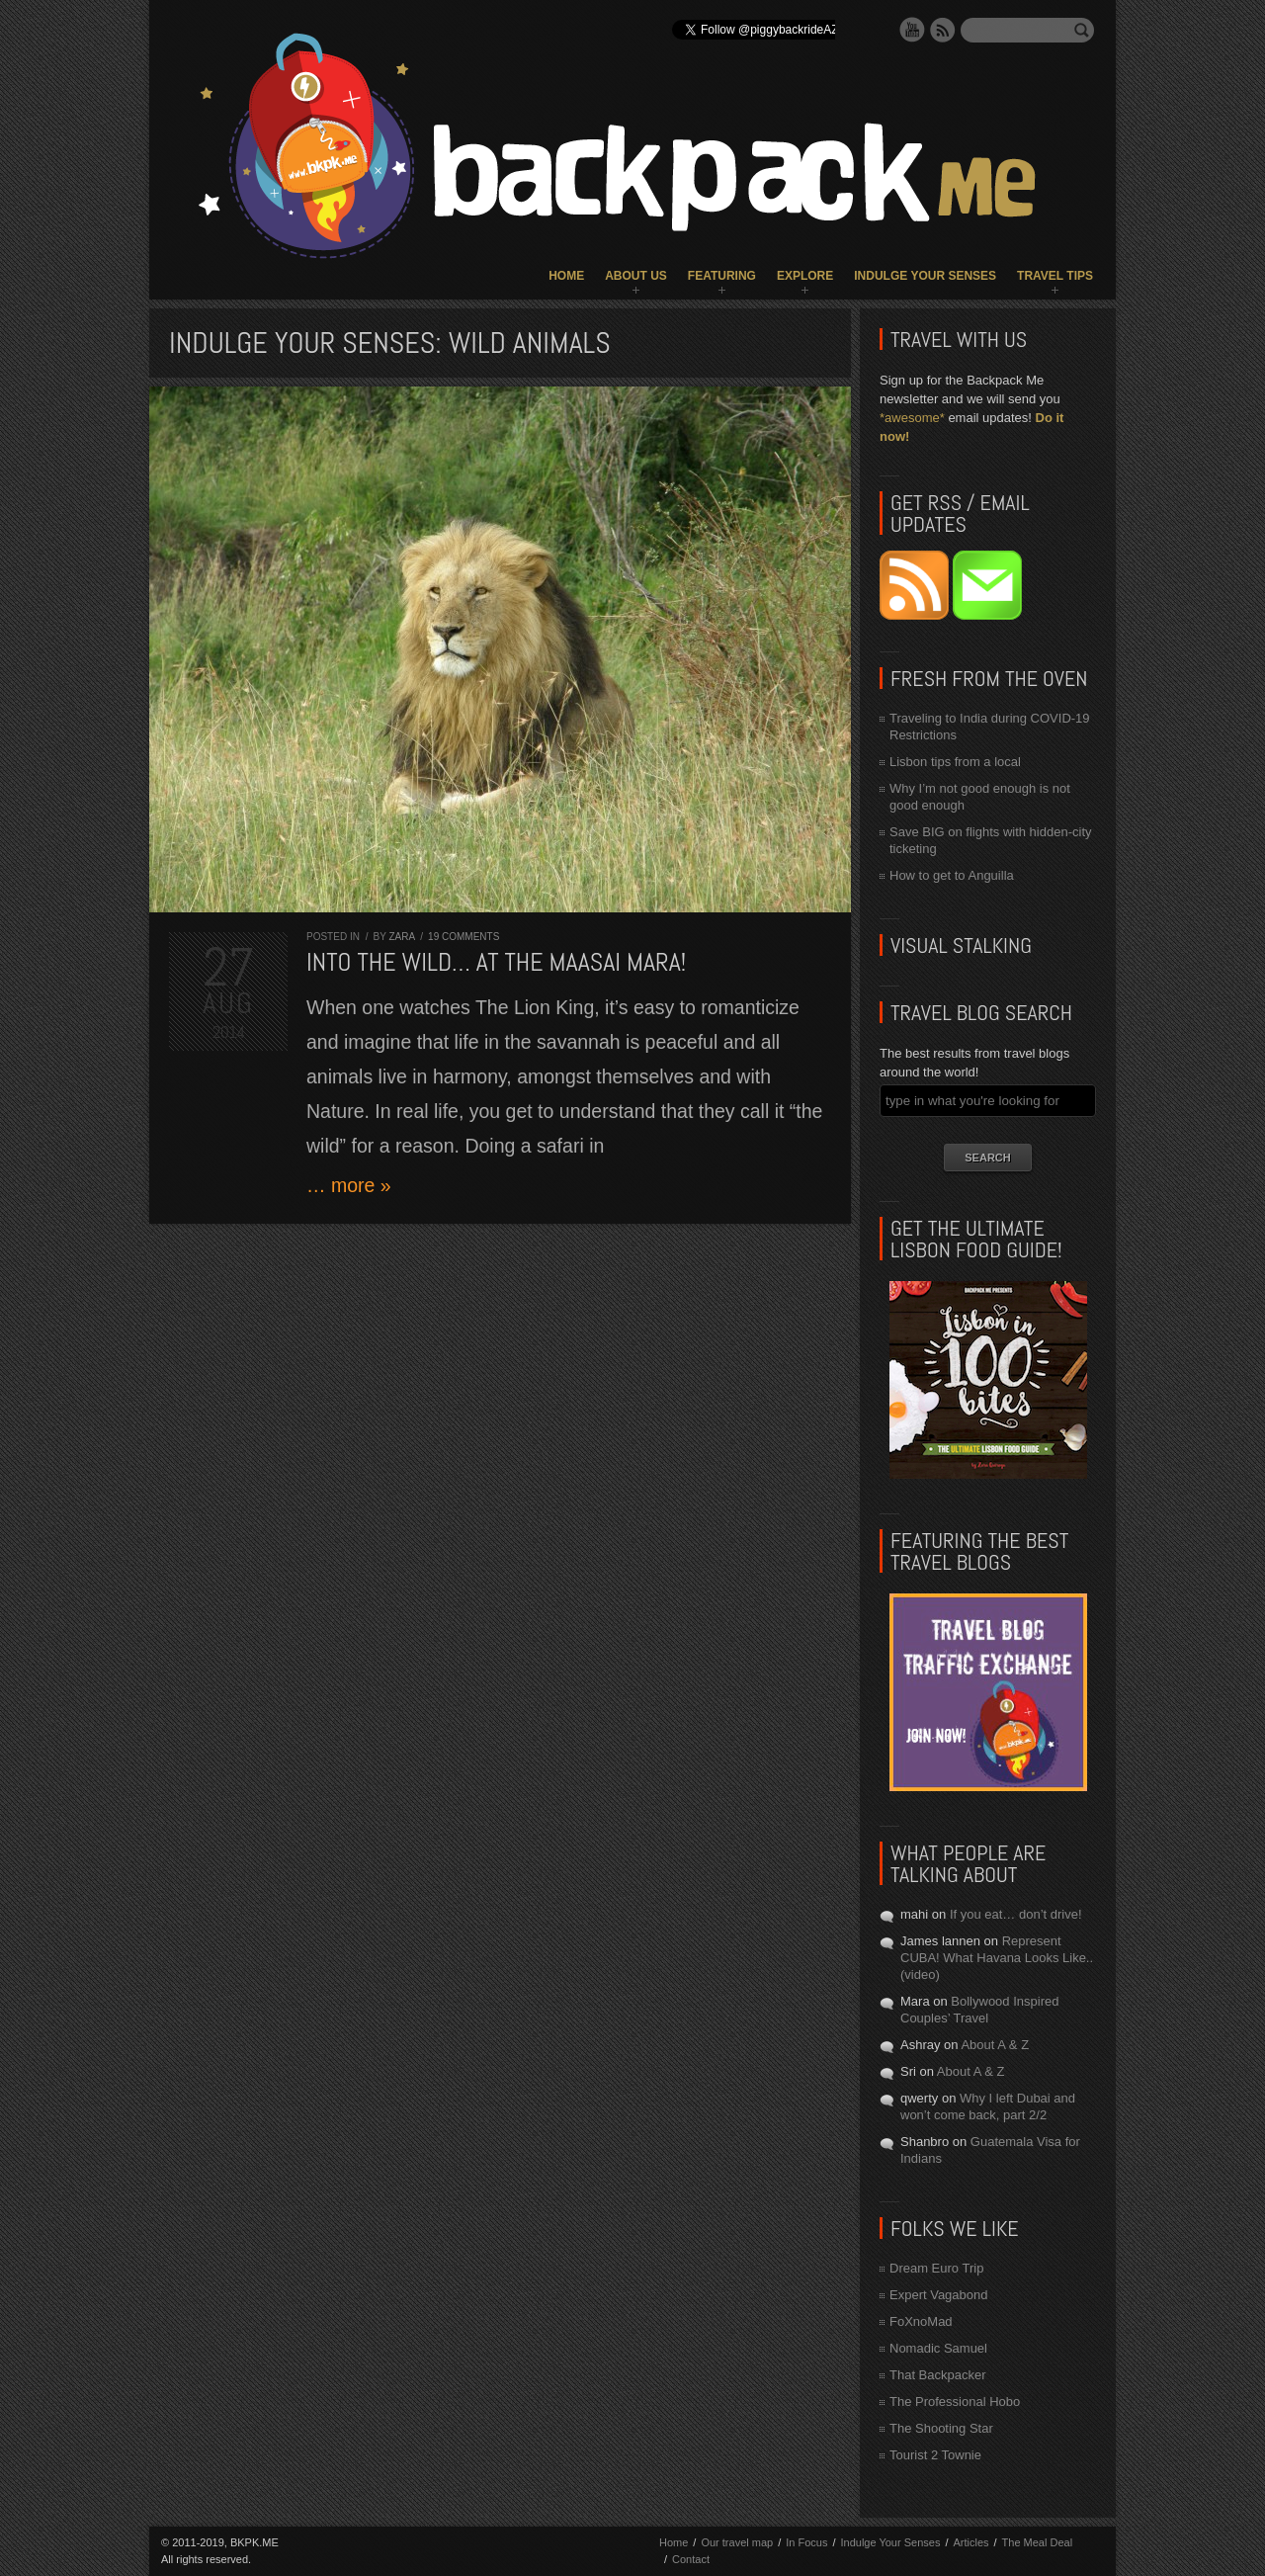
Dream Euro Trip (936, 2268)
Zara (401, 936)
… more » (348, 1185)
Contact (691, 2559)
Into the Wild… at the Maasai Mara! (496, 962)
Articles (970, 2542)
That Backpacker (937, 2374)
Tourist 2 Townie (935, 2454)
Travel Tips (1055, 276)
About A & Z (995, 2044)
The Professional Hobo (954, 2401)
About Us (636, 276)
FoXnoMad (921, 2321)
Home (566, 276)
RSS (943, 30)
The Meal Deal (1037, 2542)
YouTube (912, 30)
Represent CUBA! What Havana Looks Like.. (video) (996, 1957)
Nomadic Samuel (938, 2348)
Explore (805, 276)
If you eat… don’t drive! (1016, 1914)
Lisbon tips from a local (955, 761)
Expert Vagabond (938, 2294)
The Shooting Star (941, 2428)
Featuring (722, 276)
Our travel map (737, 2542)
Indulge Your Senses (925, 276)
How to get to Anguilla (951, 875)
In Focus (806, 2542)
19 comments (463, 936)
